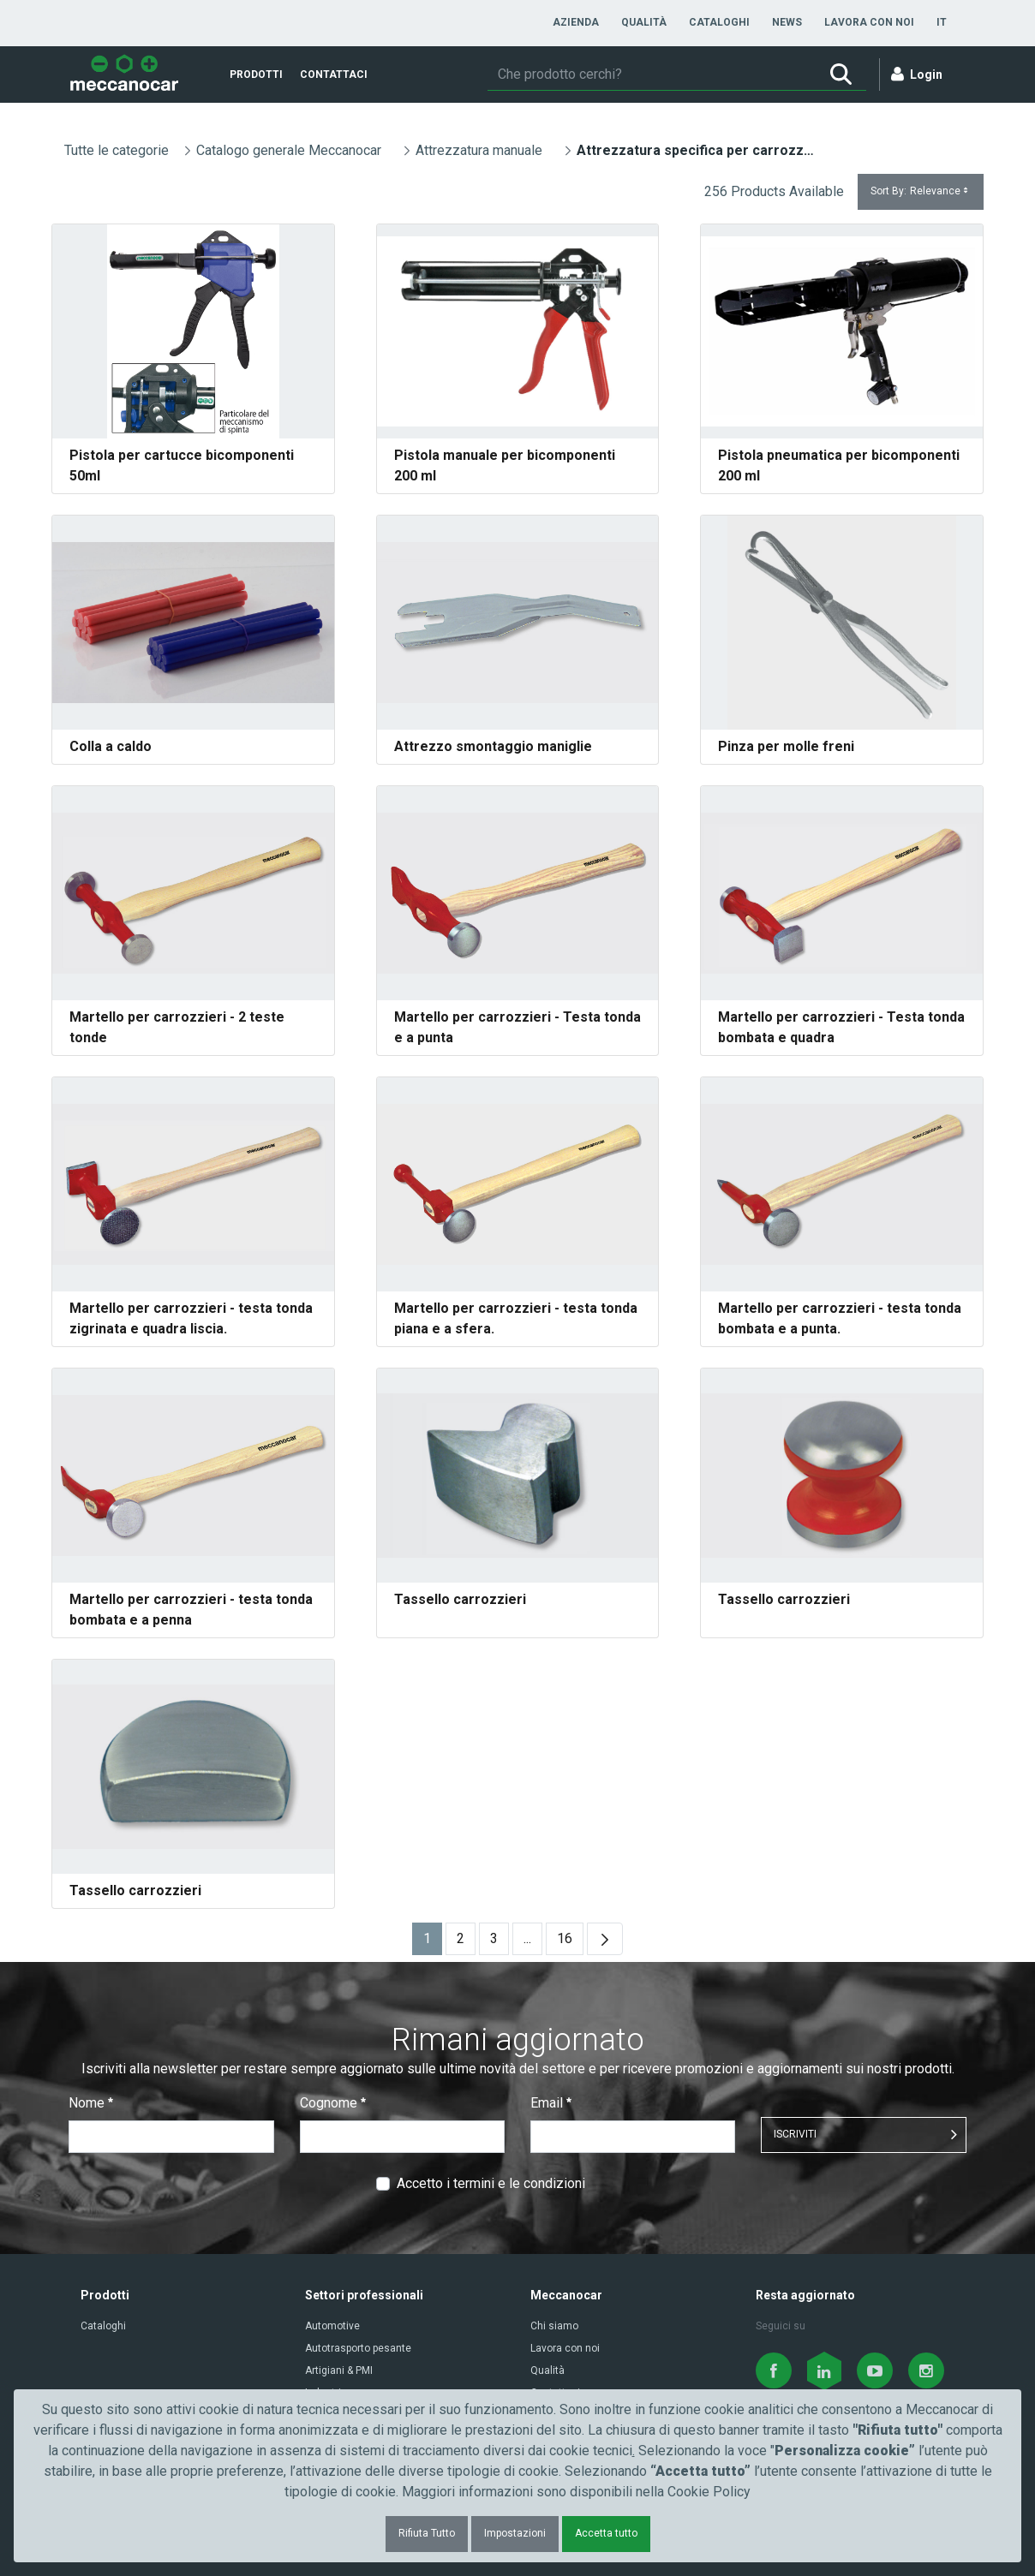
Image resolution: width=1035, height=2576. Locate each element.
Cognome (333, 2103)
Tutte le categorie (116, 150)
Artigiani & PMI (339, 2370)
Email (550, 2103)
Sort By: (920, 191)
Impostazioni (515, 2533)
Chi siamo (554, 2326)
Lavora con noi (565, 2348)
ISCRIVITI (795, 2134)
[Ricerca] (652, 74)
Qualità (547, 2370)
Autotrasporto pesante (358, 2348)
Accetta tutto (606, 2533)
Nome (91, 2103)
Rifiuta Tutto (426, 2533)
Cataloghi (103, 2326)
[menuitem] (575, 22)
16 (570, 1942)
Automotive (332, 2326)
